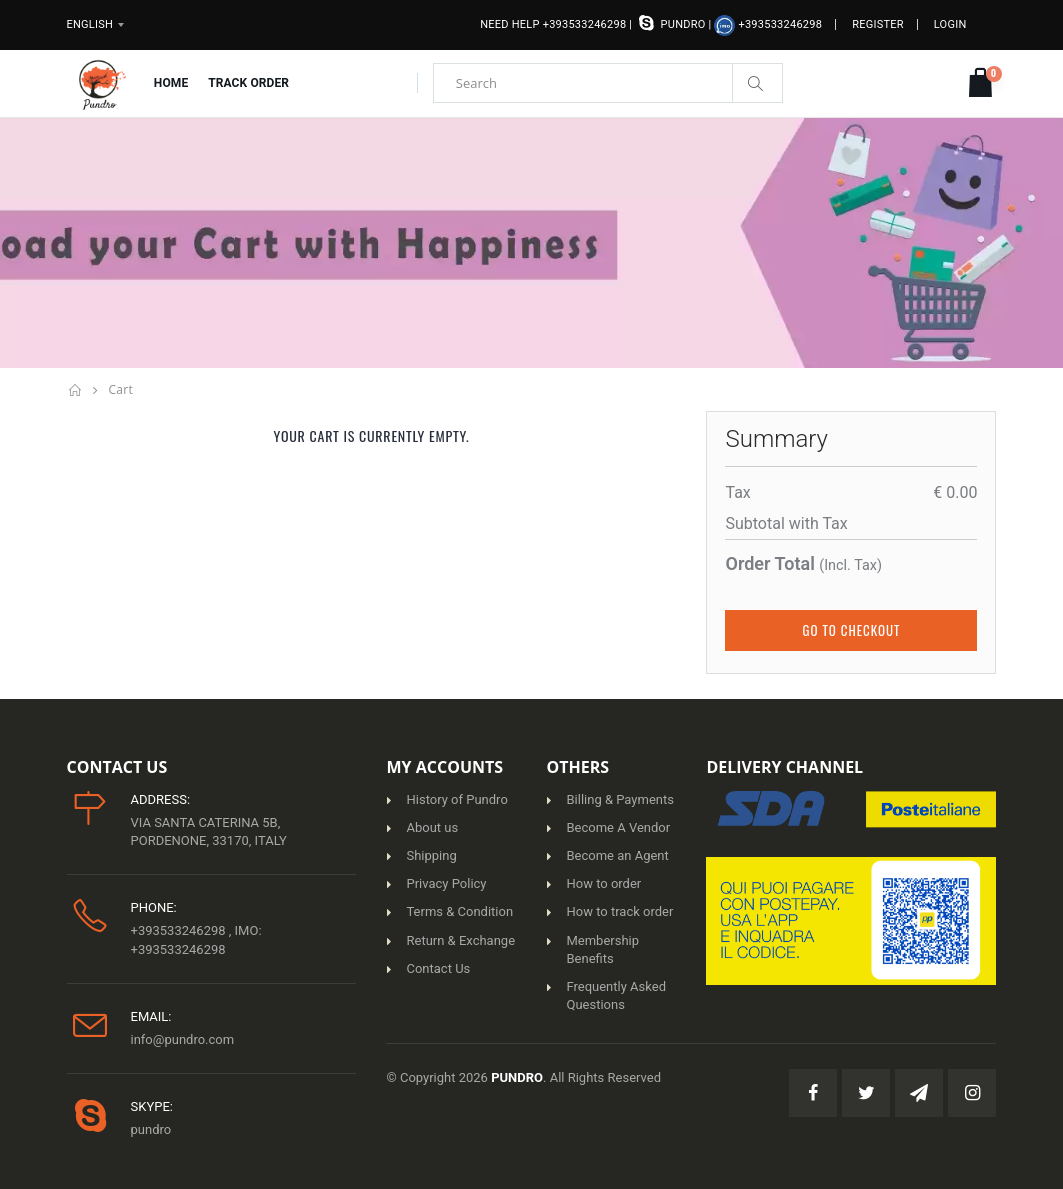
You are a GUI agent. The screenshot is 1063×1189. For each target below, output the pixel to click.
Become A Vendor (618, 827)
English (90, 24)
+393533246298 (768, 25)
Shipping (431, 855)
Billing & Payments (619, 799)
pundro (671, 22)
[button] (980, 83)
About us (432, 827)
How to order (603, 883)
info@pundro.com (183, 1039)
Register (878, 24)
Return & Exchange (460, 940)
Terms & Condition (459, 911)
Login (950, 24)
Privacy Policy (446, 883)
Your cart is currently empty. (372, 435)
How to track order (619, 911)
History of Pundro (456, 799)
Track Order (248, 83)
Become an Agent (617, 855)
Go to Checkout (852, 630)
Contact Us (438, 968)
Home (171, 83)
